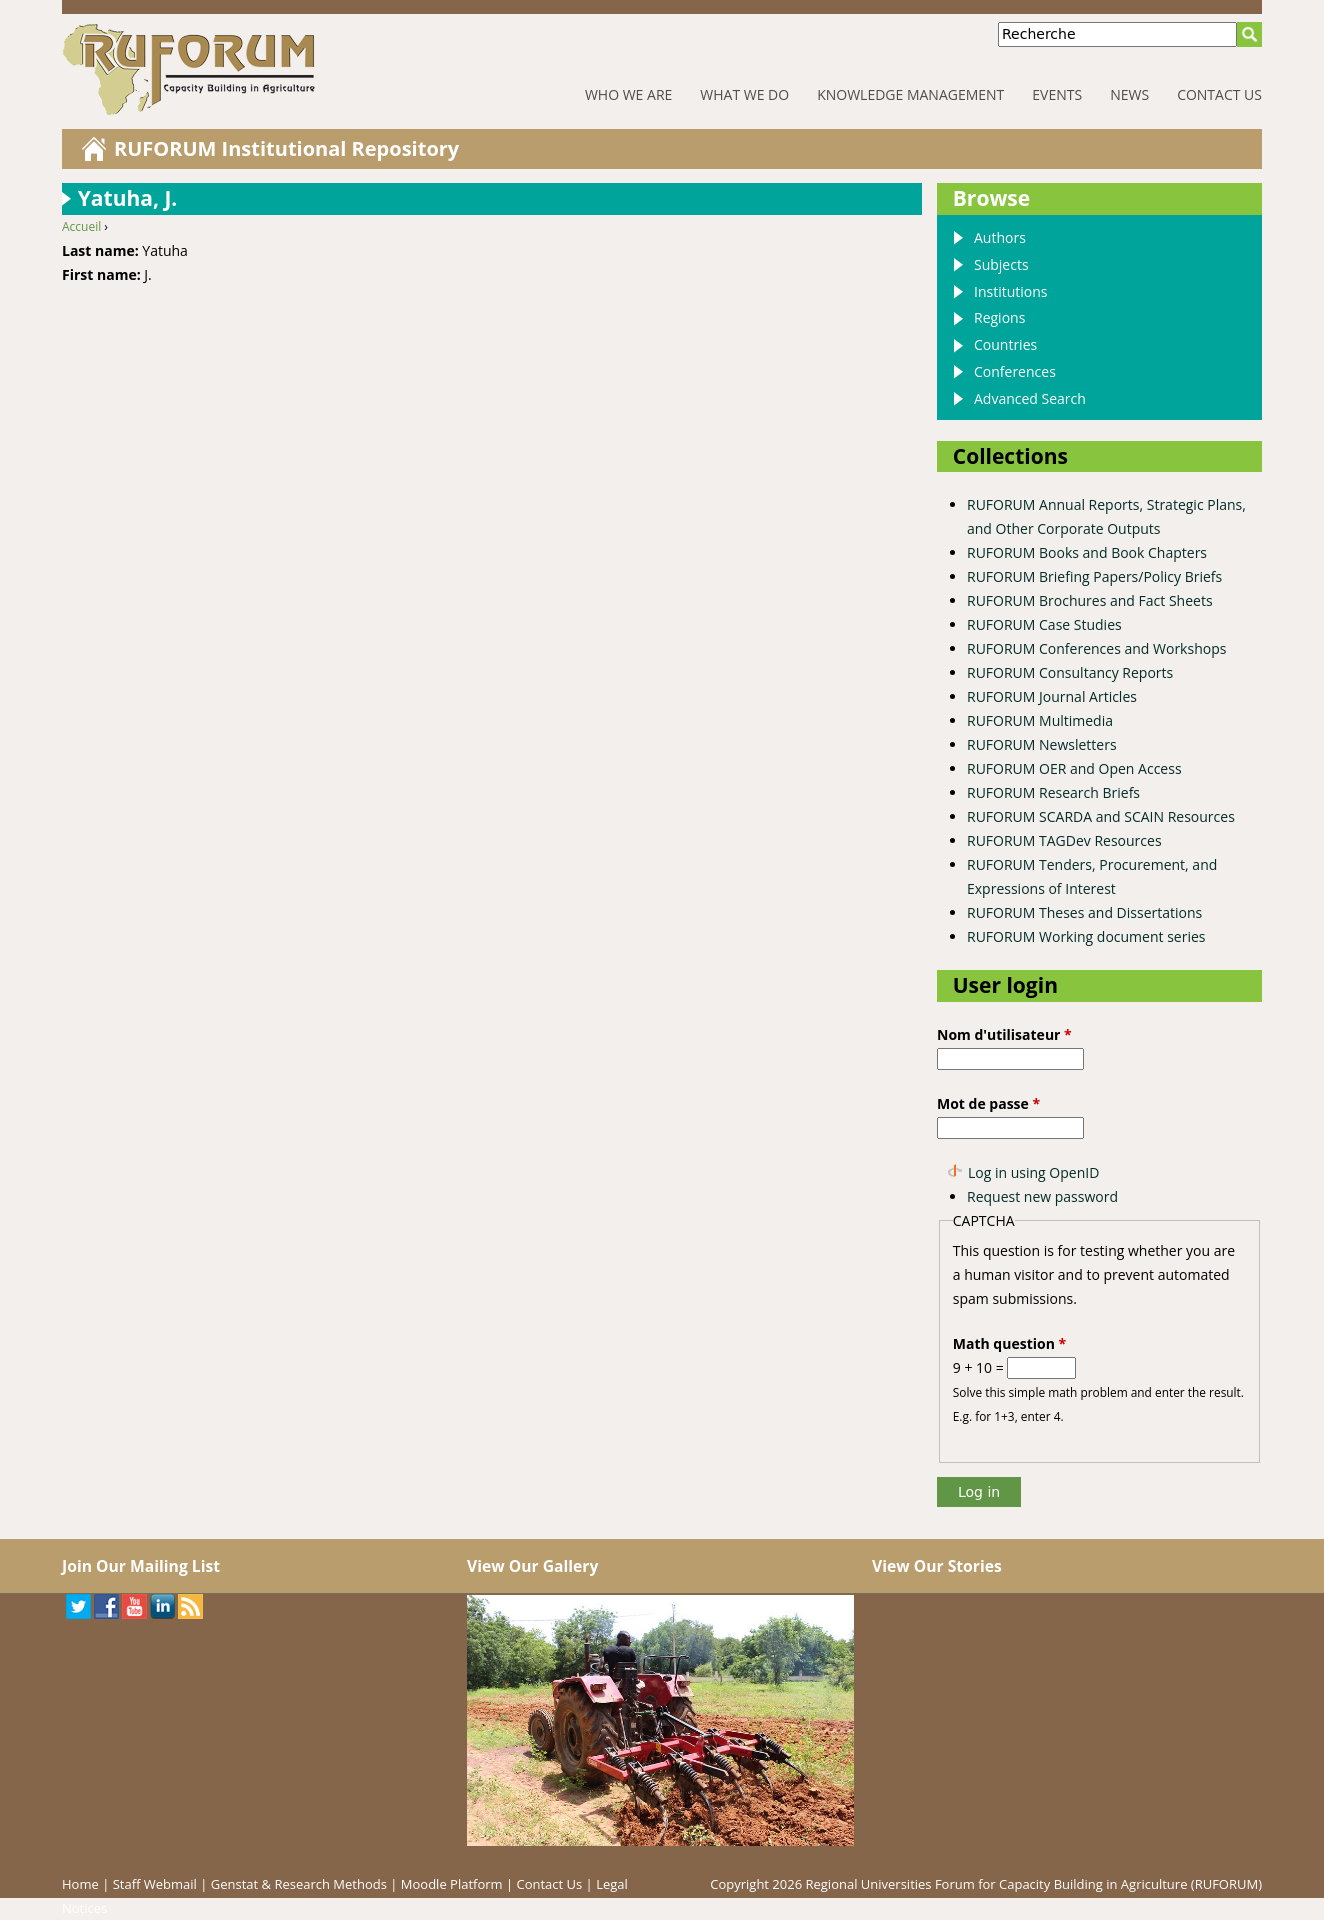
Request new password (1042, 1196)
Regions (999, 317)
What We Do (744, 94)
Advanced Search (1030, 398)
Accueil (81, 226)
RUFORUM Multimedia (1040, 720)
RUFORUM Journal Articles (1052, 696)
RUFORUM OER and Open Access (1074, 768)
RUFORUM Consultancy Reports (1070, 672)
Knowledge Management (910, 94)
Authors (1000, 237)
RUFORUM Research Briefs (1053, 792)
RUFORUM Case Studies (1044, 624)
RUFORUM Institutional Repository (286, 148)
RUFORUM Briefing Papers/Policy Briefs (1094, 576)
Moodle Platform (452, 1884)
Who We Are (628, 94)
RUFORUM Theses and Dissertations (1084, 912)
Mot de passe (988, 1103)
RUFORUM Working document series (1086, 936)
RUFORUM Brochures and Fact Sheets (1090, 600)
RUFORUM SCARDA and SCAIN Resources (1101, 816)
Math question (1009, 1343)
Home (80, 1884)
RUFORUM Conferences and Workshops (1096, 648)
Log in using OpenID (1033, 1172)
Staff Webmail (155, 1884)
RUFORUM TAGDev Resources (1064, 840)
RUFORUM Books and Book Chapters (1087, 552)
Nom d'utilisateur (1004, 1034)
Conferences (1015, 371)
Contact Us (1219, 94)
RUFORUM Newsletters (1042, 744)
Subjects (1001, 264)
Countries (1005, 344)
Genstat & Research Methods (299, 1884)
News (1129, 94)
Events (1057, 94)
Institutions (1010, 291)
